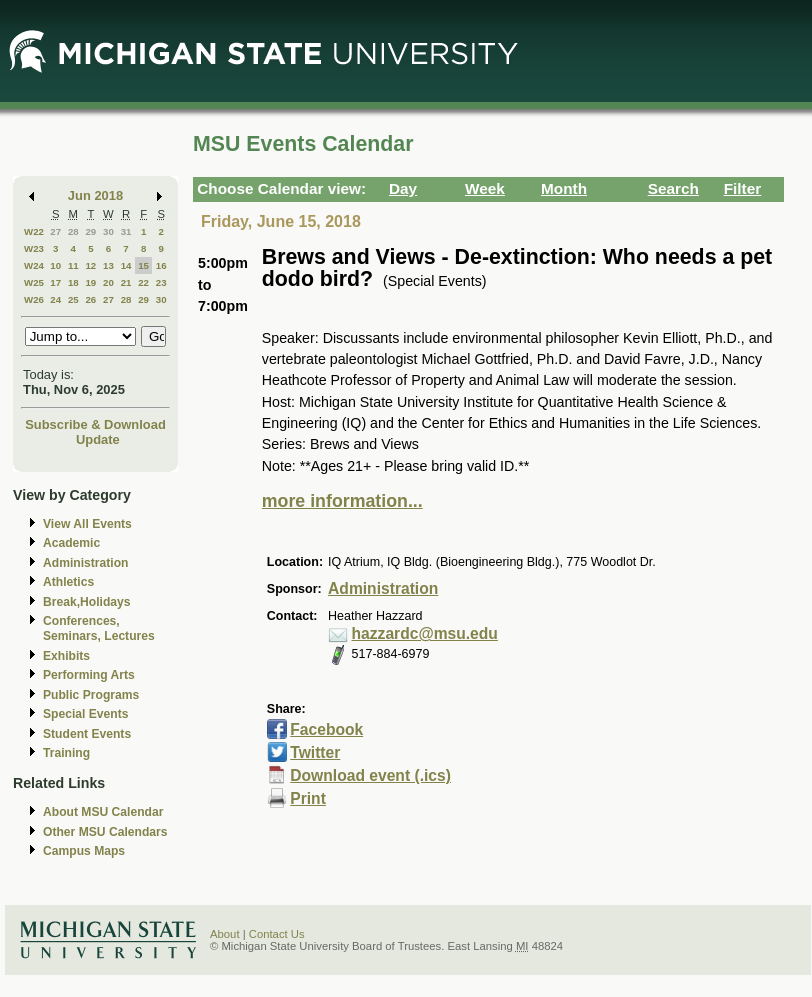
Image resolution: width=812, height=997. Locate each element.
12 (90, 265)
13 (108, 265)
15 (143, 265)
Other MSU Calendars (105, 832)
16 (161, 265)
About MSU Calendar (103, 812)
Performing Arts (89, 675)
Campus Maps (84, 851)
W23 (34, 248)
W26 (34, 299)
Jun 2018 (95, 195)
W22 (34, 231)
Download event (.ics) (370, 775)
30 (108, 231)
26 (90, 299)
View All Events (87, 524)
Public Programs (91, 695)
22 (143, 282)
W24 (34, 265)
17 (55, 282)
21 (126, 282)
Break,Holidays (87, 602)
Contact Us (277, 934)
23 (161, 282)
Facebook (326, 729)
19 (90, 282)
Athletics (68, 582)
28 (73, 231)
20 (108, 282)
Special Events (85, 714)
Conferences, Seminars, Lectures (99, 628)
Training (66, 753)
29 (90, 231)
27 (55, 231)
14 (126, 265)
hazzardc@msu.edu (425, 633)
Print (308, 798)
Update (98, 439)
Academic (71, 543)
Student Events (87, 734)
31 (126, 231)
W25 (34, 282)
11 (73, 265)
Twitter (315, 752)
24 (55, 299)
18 (73, 282)
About (225, 934)
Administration (85, 563)
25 (73, 299)
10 (55, 265)
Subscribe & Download (95, 424)
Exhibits (66, 656)
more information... (342, 501)
